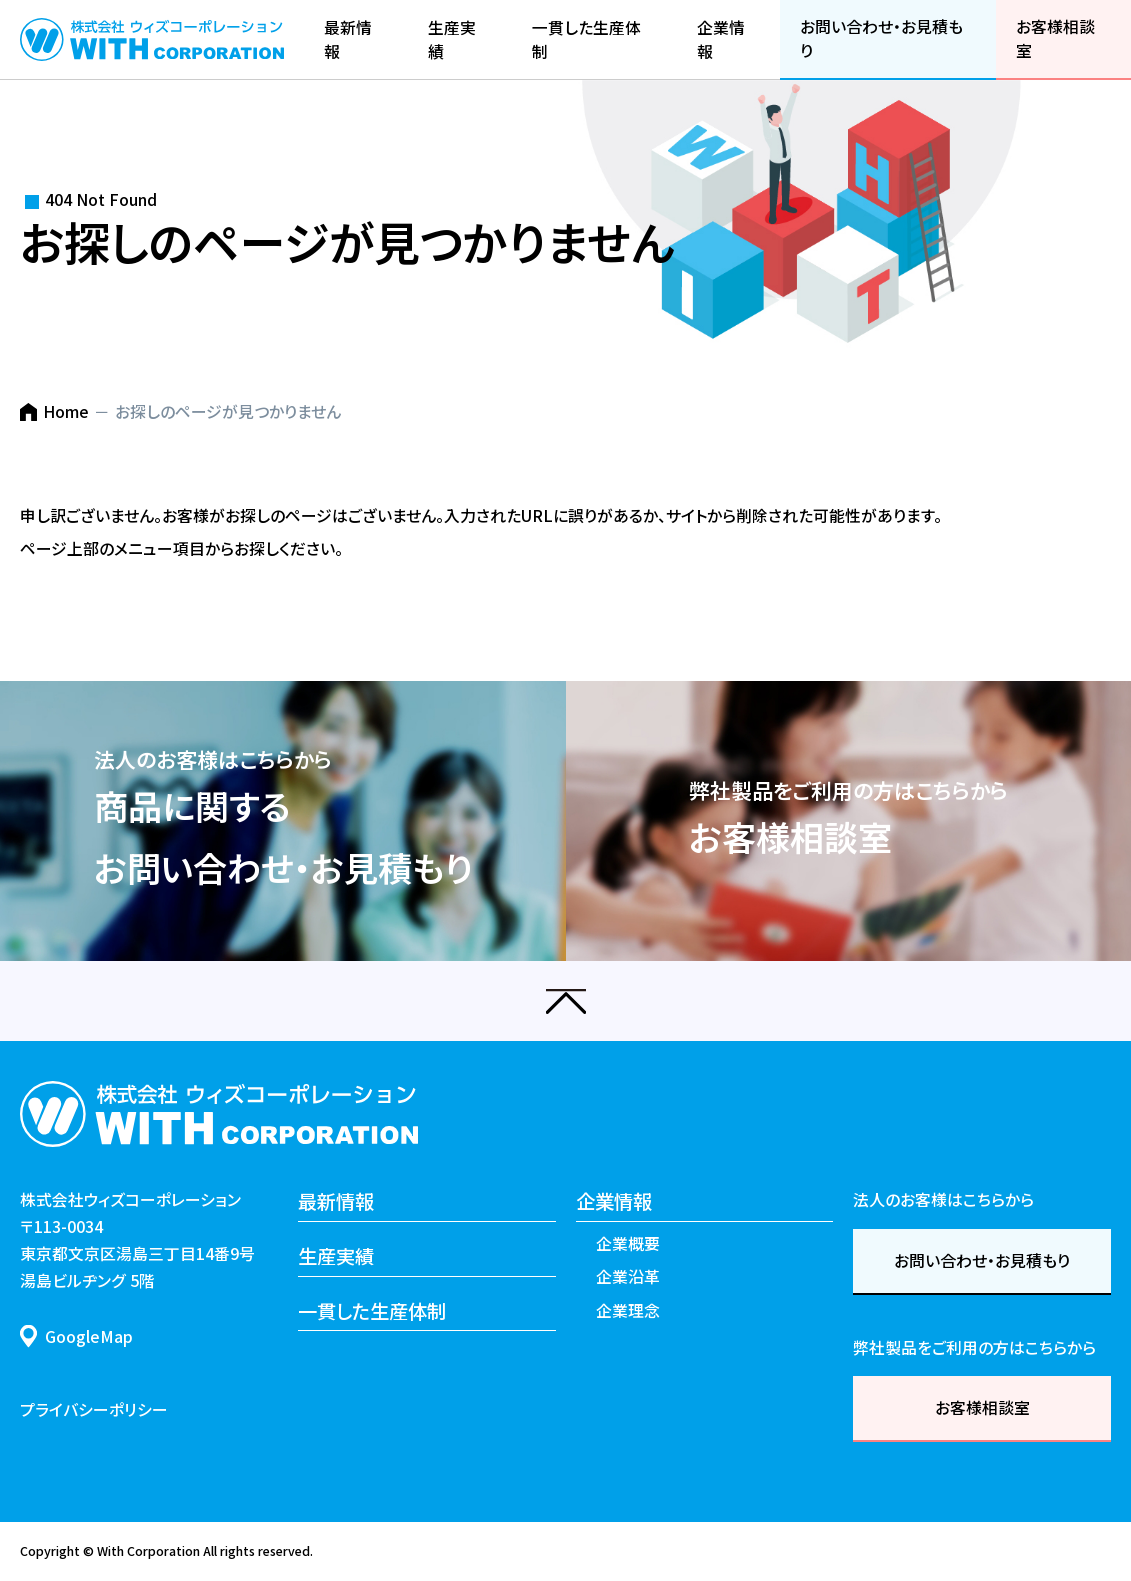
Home (66, 411)
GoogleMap (89, 1336)
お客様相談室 (982, 1407)
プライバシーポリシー (94, 1409)
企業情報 (614, 1201)
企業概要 (628, 1243)
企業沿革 (628, 1276)
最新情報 (336, 1201)
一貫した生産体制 (372, 1311)
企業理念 (628, 1310)
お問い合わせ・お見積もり (982, 1260)
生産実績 (336, 1256)
